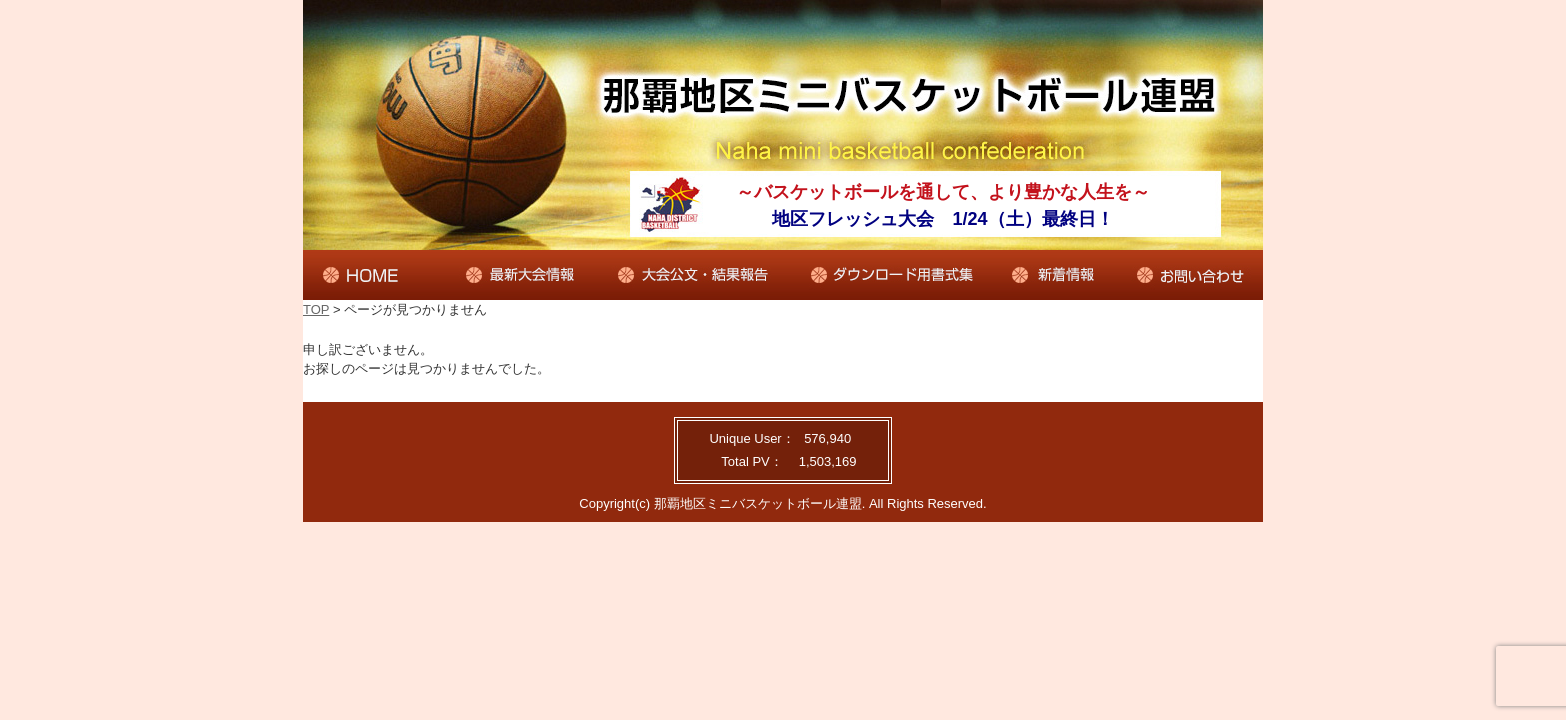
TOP (316, 309)
